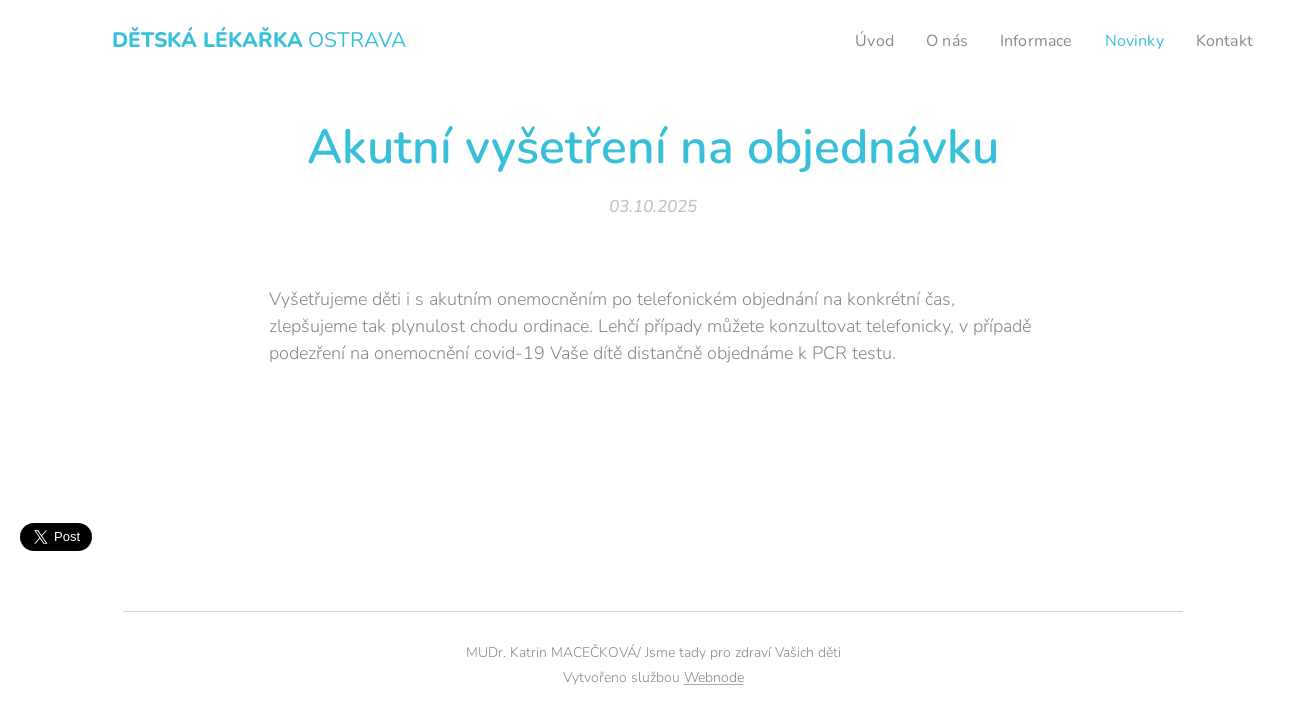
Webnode (714, 677)
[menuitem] (861, 41)
